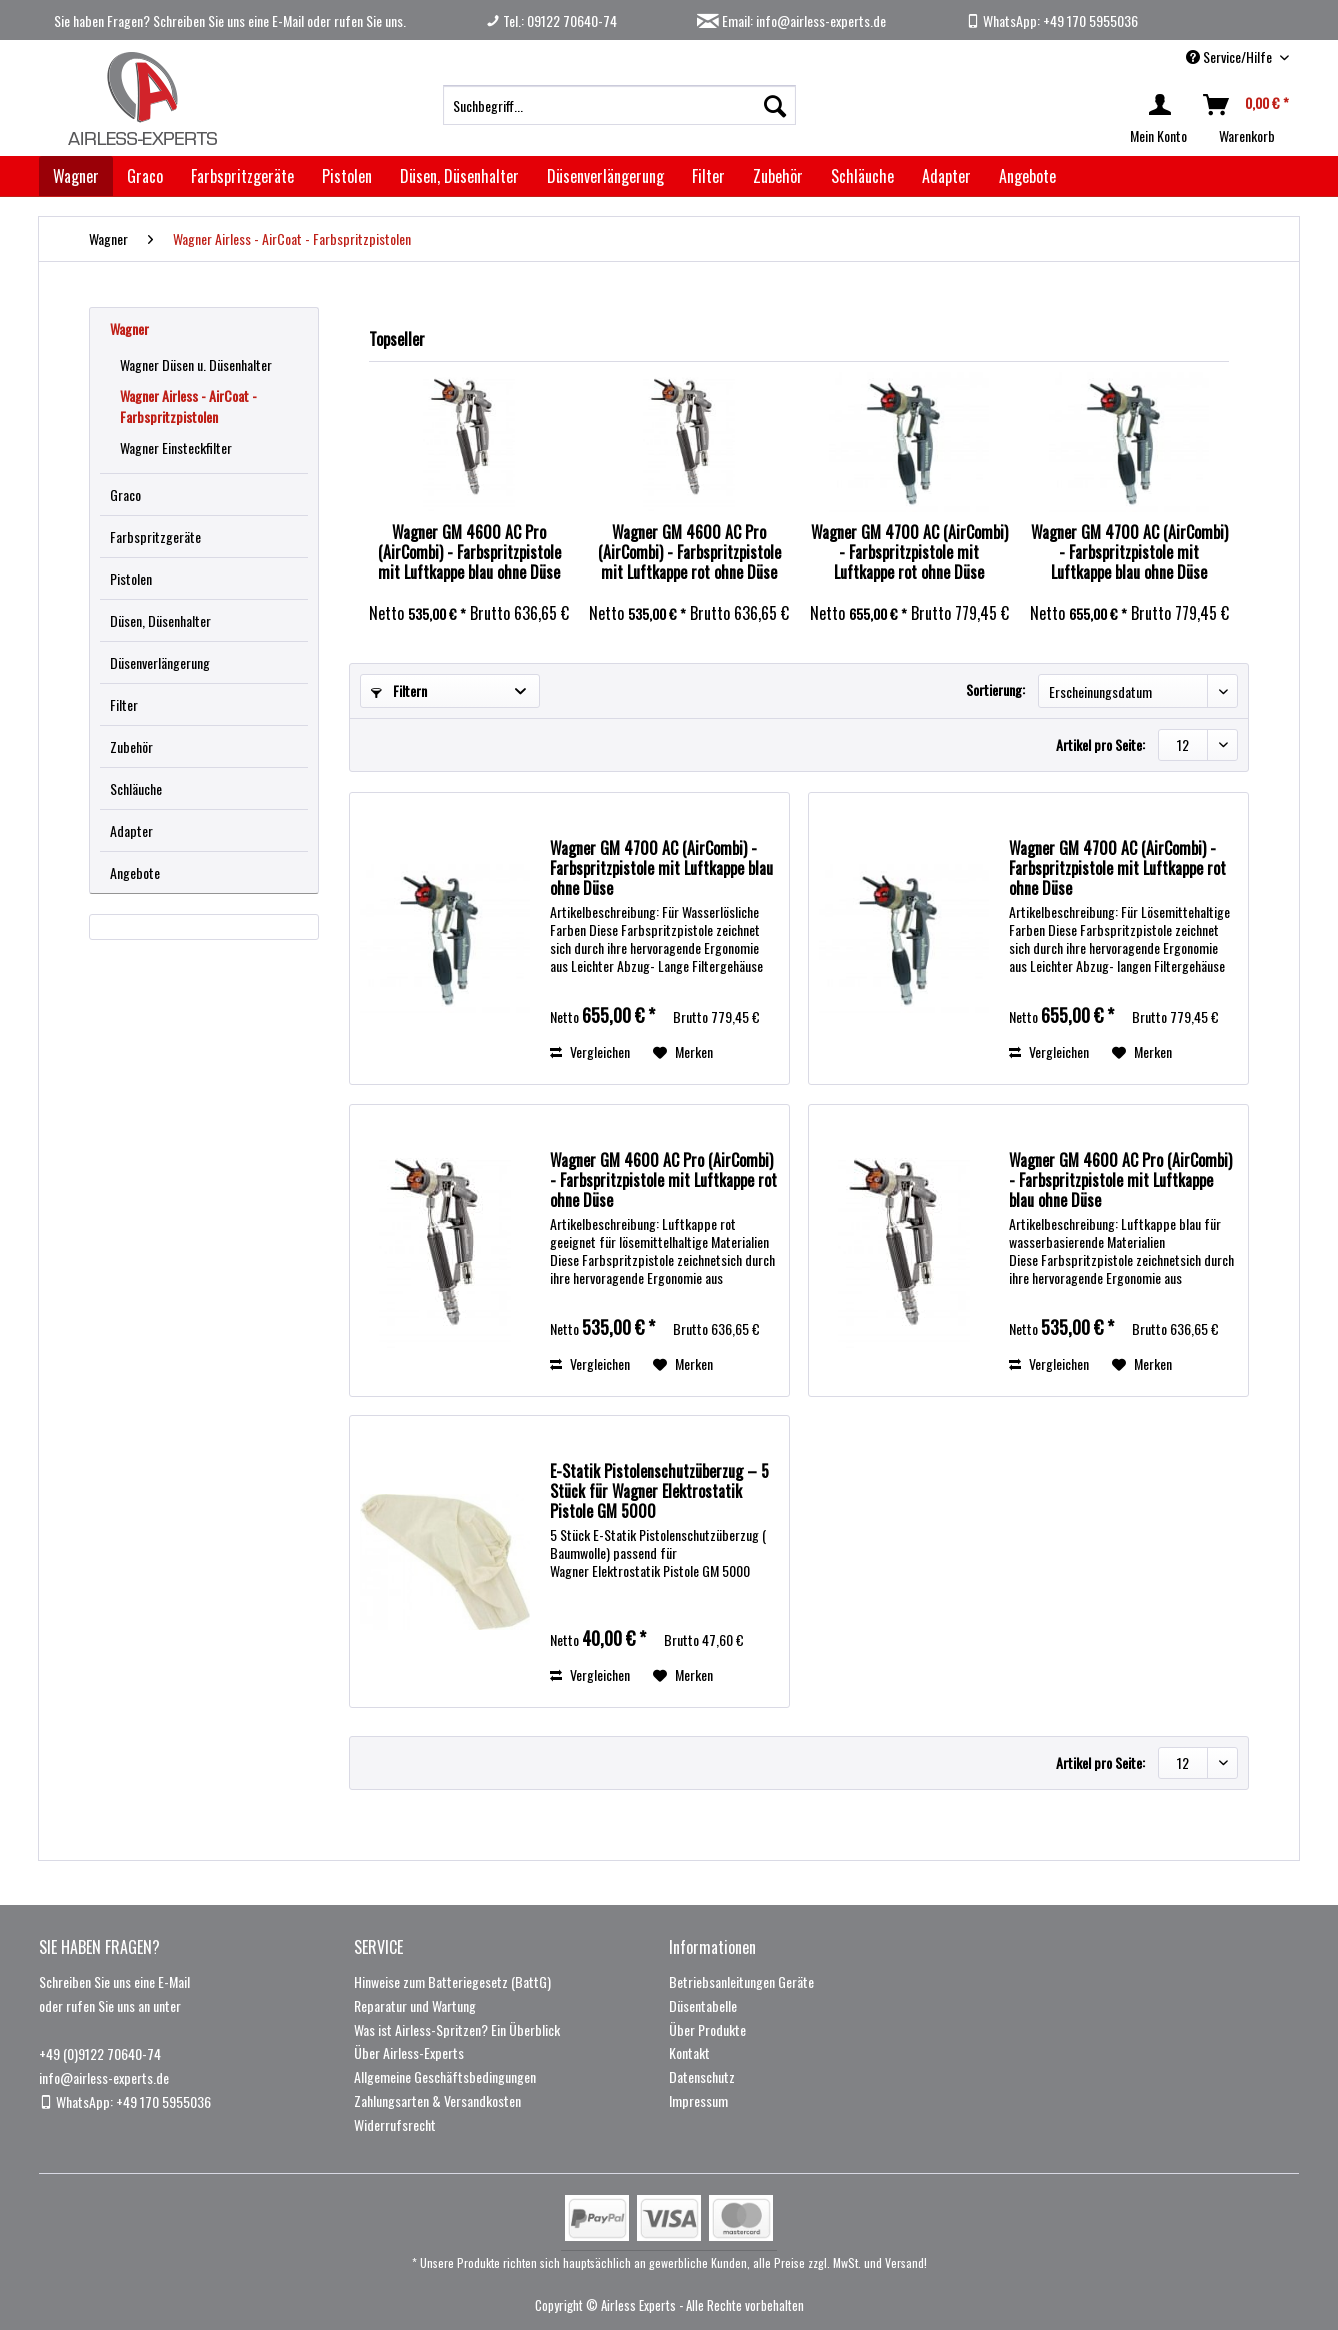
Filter (124, 704)
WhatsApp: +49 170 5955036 (1052, 20)
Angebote (135, 872)
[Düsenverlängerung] (605, 176)
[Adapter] (946, 176)
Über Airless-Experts (409, 2052)
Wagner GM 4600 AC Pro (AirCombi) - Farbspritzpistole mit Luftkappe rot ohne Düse (689, 552)
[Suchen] (775, 105)
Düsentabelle (703, 2005)
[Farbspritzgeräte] (242, 176)
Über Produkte (707, 2029)
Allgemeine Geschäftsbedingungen (445, 2076)
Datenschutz (702, 2076)
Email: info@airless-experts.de (791, 20)
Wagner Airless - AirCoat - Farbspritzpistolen (188, 406)
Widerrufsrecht (395, 2124)
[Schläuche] (862, 176)
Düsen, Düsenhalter (160, 620)
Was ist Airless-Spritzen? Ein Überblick (457, 2029)
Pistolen (131, 578)
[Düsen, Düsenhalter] (459, 176)
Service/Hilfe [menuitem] (1230, 56)
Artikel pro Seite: (1100, 744)
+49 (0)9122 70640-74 (100, 2053)
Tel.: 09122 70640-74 (551, 20)
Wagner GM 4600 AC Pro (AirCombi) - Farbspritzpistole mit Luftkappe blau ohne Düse (469, 552)
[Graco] (145, 176)
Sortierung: (995, 689)
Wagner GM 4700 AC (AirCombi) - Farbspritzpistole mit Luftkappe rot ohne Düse (909, 552)
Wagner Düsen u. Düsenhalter (196, 364)
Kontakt (689, 2052)
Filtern (399, 690)
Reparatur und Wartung (415, 2005)
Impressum (698, 2100)
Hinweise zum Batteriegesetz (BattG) (452, 1981)
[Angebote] (1027, 176)
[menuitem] (619, 105)
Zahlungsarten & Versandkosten (437, 2100)
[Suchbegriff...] (619, 105)
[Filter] (708, 176)
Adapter (131, 830)
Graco (125, 494)
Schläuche (136, 788)
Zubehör (131, 746)
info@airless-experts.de (104, 2077)
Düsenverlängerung (160, 662)
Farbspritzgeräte (155, 536)
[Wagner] (76, 176)
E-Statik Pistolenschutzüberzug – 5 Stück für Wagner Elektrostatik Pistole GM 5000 (659, 1491)
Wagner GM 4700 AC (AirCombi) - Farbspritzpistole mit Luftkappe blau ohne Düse (1129, 552)
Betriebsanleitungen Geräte (741, 1981)
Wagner (129, 328)
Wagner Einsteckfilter (176, 447)
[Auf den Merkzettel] (683, 1052)
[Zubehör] (778, 176)
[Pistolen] (347, 176)
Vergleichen (590, 1051)
